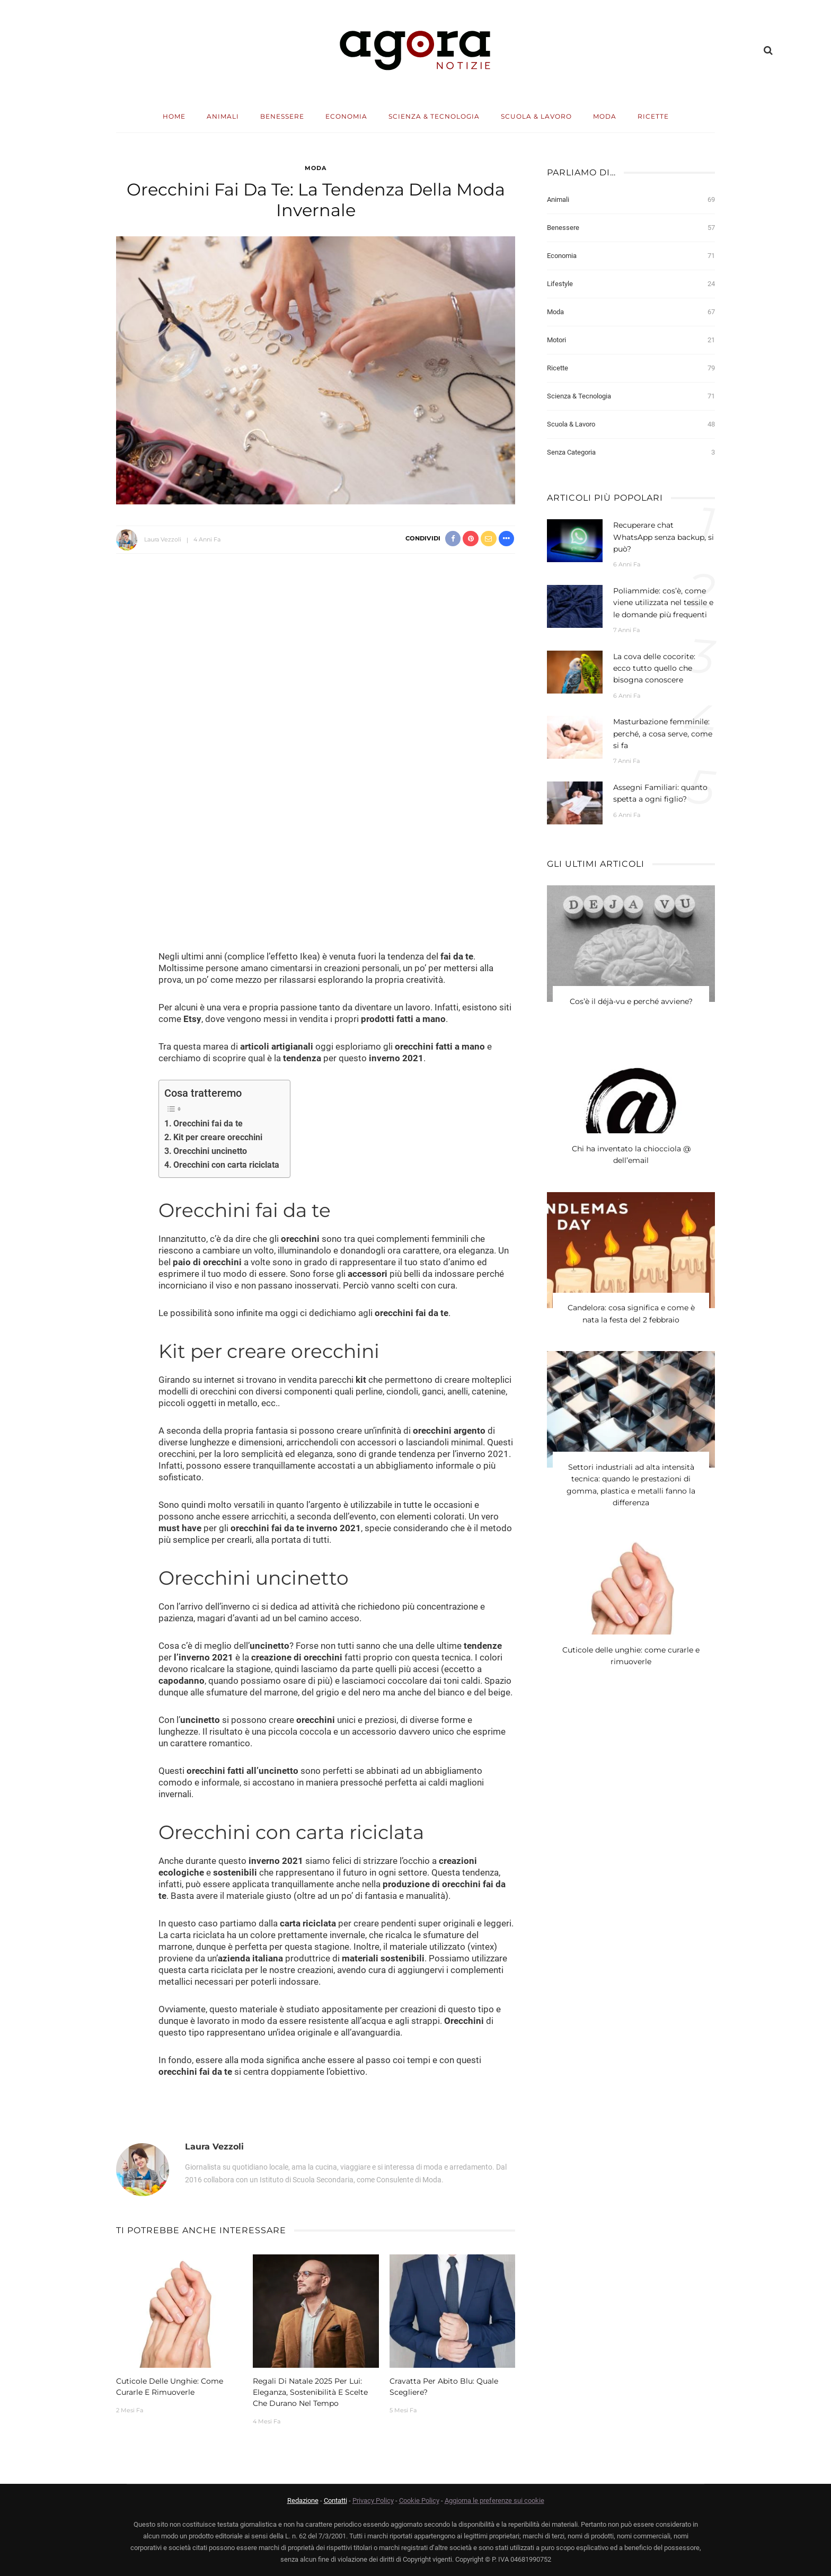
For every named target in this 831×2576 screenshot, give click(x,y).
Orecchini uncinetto (210, 1151)
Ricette (653, 116)
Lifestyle (631, 284)
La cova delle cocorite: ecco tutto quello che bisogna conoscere (654, 668)
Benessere (282, 116)
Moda (604, 116)
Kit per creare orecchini (217, 1137)
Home (174, 116)
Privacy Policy (373, 2500)
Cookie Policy (419, 2500)
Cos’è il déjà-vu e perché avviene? (631, 1002)
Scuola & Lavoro (536, 116)
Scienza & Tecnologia (434, 116)
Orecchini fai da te (208, 1123)
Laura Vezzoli (162, 539)
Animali (223, 116)
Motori (631, 340)
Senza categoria (631, 452)
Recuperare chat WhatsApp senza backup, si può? (663, 537)
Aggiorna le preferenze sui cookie (494, 2500)
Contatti (335, 2500)
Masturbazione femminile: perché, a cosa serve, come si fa (662, 733)
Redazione (303, 2500)
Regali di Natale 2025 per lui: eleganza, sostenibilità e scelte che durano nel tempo (310, 2392)
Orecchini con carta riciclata (226, 1165)
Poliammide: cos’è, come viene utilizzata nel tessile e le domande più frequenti (663, 602)
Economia (346, 116)
